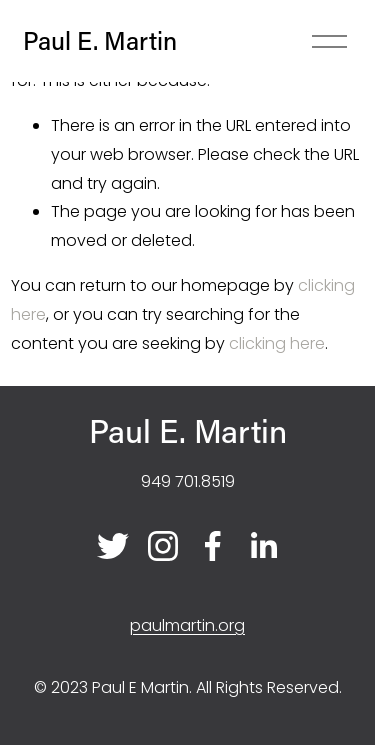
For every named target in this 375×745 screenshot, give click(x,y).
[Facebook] (213, 546)
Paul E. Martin (100, 40)
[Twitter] (113, 546)
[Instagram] (163, 546)
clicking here (277, 343)
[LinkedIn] (263, 546)
